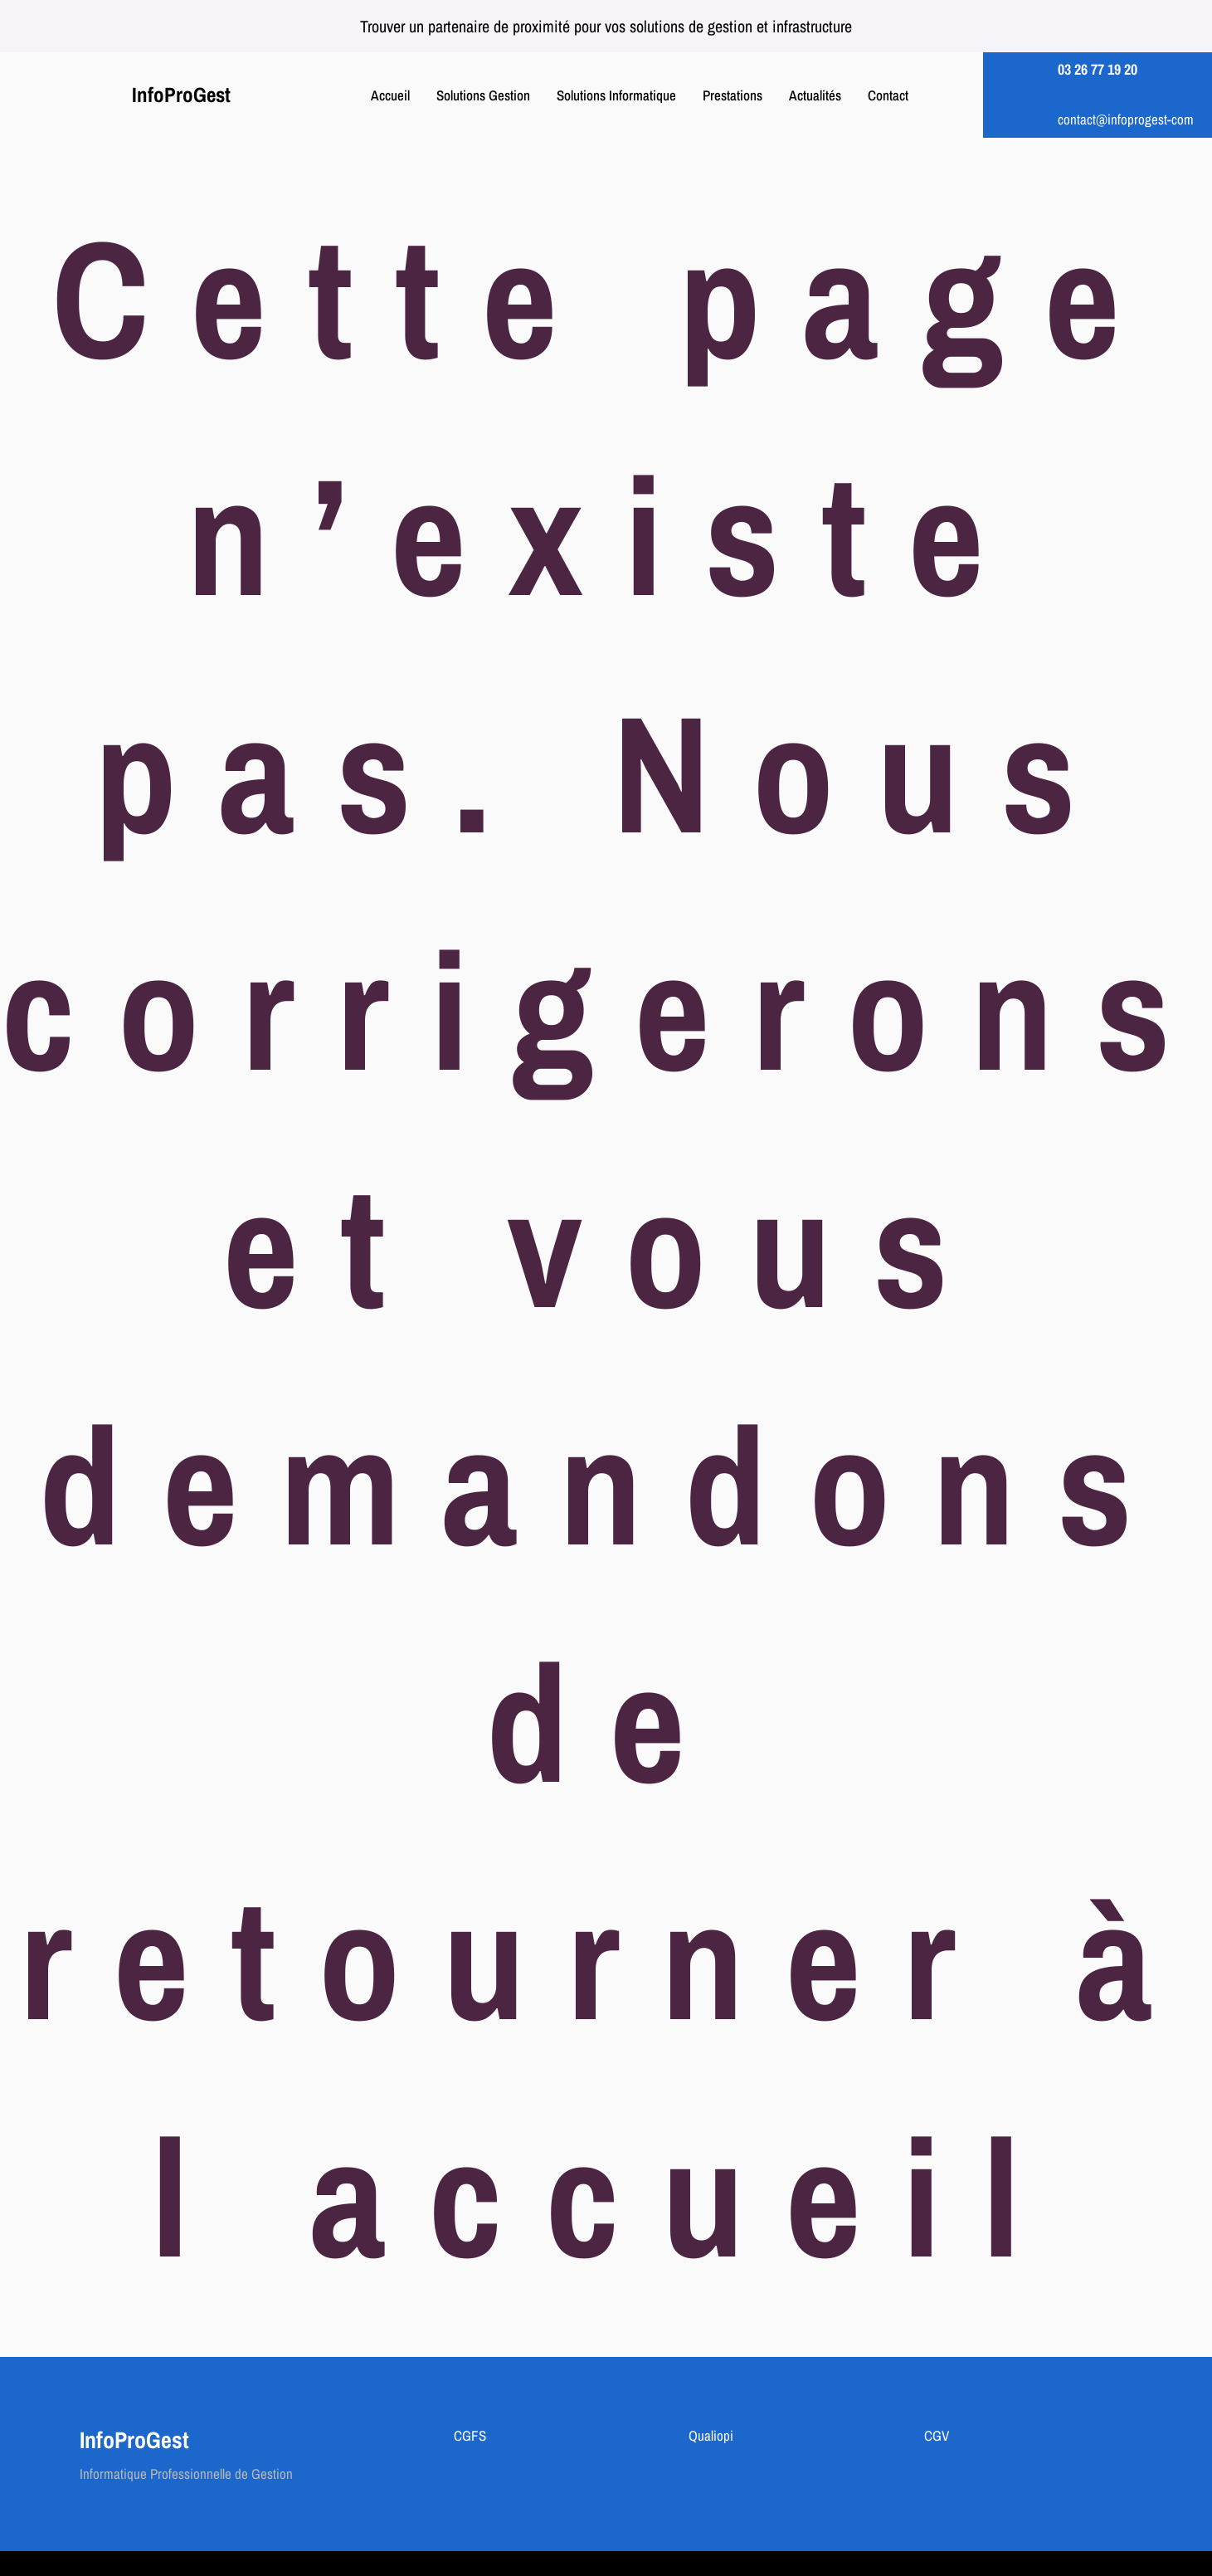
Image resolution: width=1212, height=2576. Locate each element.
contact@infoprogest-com (1126, 119)
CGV (936, 2435)
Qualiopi (711, 2435)
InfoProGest (181, 94)
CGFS (470, 2435)
